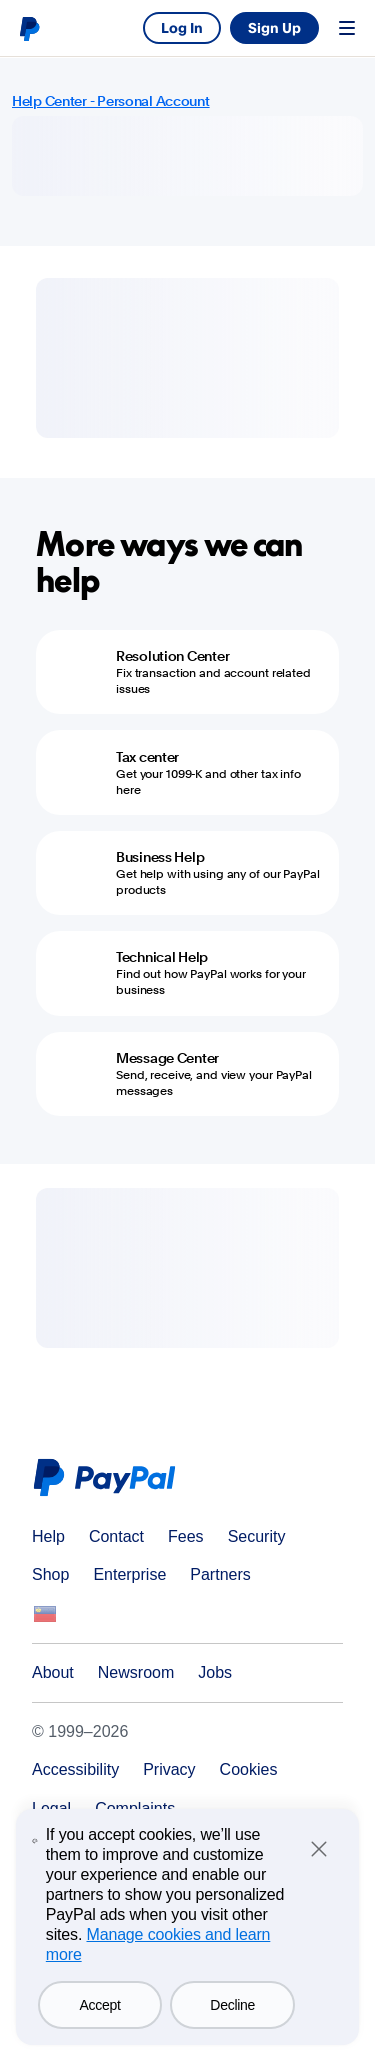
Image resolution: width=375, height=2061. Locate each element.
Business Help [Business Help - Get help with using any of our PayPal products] (160, 857)
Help (48, 1536)
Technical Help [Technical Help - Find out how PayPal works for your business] (162, 957)
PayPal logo (29, 28)
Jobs (215, 1672)
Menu (347, 28)
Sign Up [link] (274, 27)
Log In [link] (182, 27)
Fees (186, 1536)
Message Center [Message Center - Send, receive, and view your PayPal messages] (167, 1058)
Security (257, 1536)
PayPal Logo (109, 1477)
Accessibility (75, 1769)
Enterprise (129, 1574)
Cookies (249, 1769)
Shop (50, 1574)
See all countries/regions (45, 1614)
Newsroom (136, 1672)
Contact (116, 1536)
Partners (220, 1574)
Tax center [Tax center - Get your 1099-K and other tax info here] (147, 757)
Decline (232, 2005)
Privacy (169, 1769)
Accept (100, 2005)
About (53, 1672)
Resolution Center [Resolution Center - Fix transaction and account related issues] (172, 656)
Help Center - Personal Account (111, 101)
